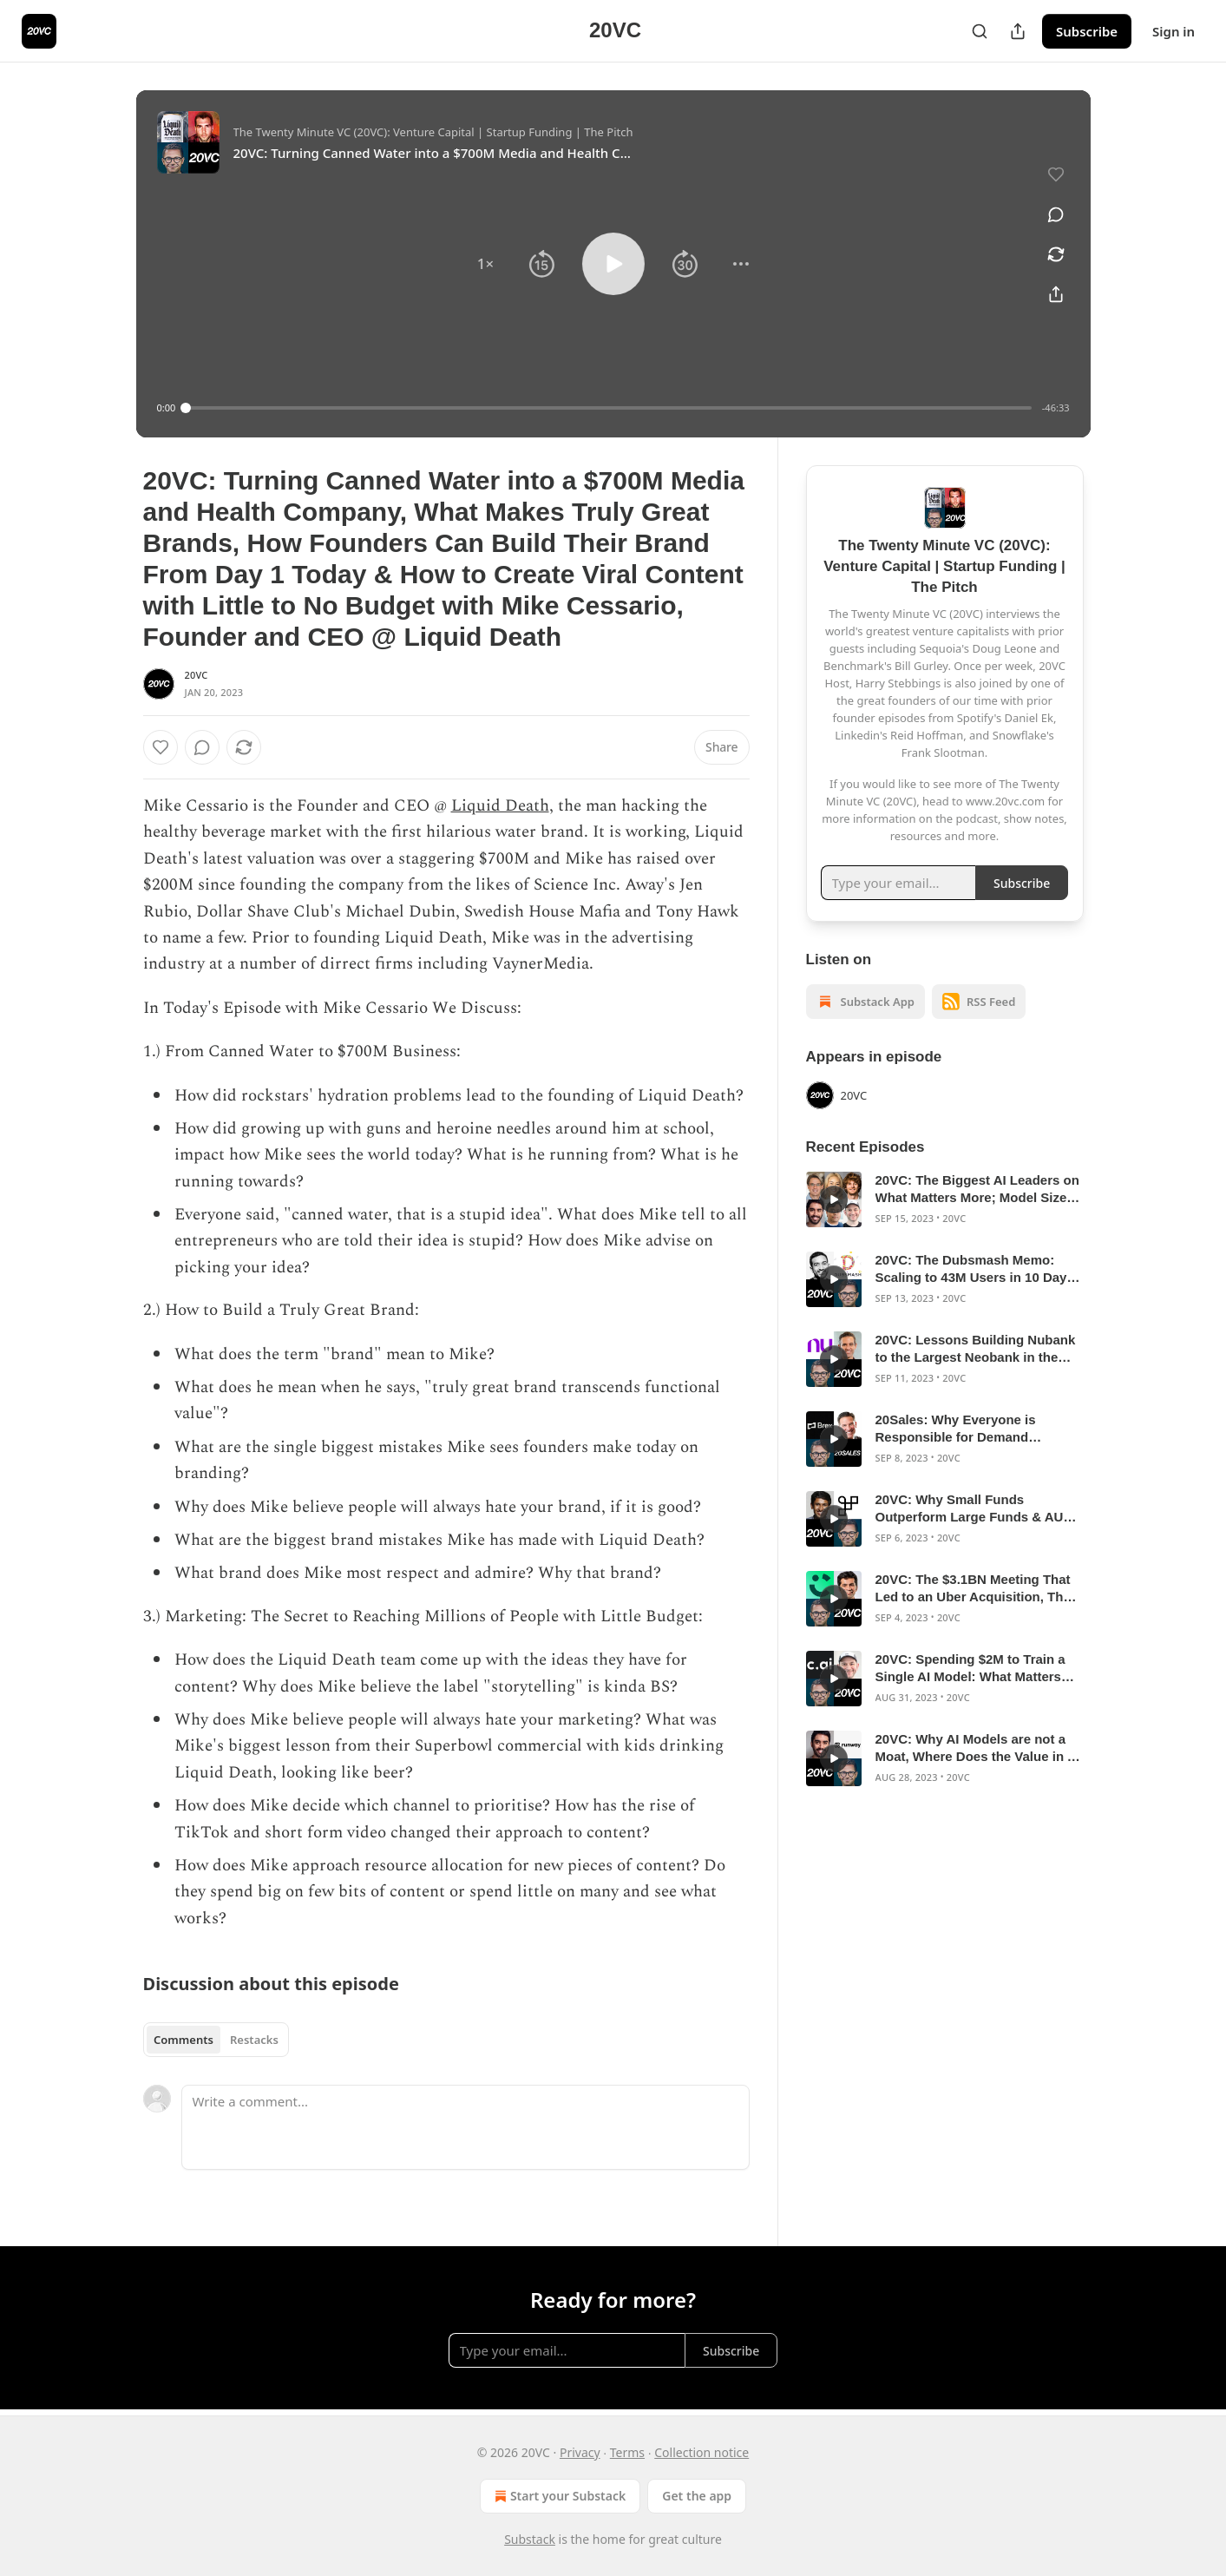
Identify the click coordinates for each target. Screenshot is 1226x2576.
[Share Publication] (1017, 31)
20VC (196, 674)
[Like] (160, 747)
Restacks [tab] (254, 2039)
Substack (529, 2539)
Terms (627, 2452)
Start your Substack (558, 2496)
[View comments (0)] (1056, 214)
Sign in (1173, 31)
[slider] (609, 408)
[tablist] (216, 2039)
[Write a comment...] (465, 2127)
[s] (834, 1199)
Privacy (580, 2452)
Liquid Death (500, 805)
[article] (945, 1199)
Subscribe (1087, 31)
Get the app (696, 2495)
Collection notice (701, 2452)
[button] (485, 263)
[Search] (979, 31)
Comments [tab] (183, 2039)
